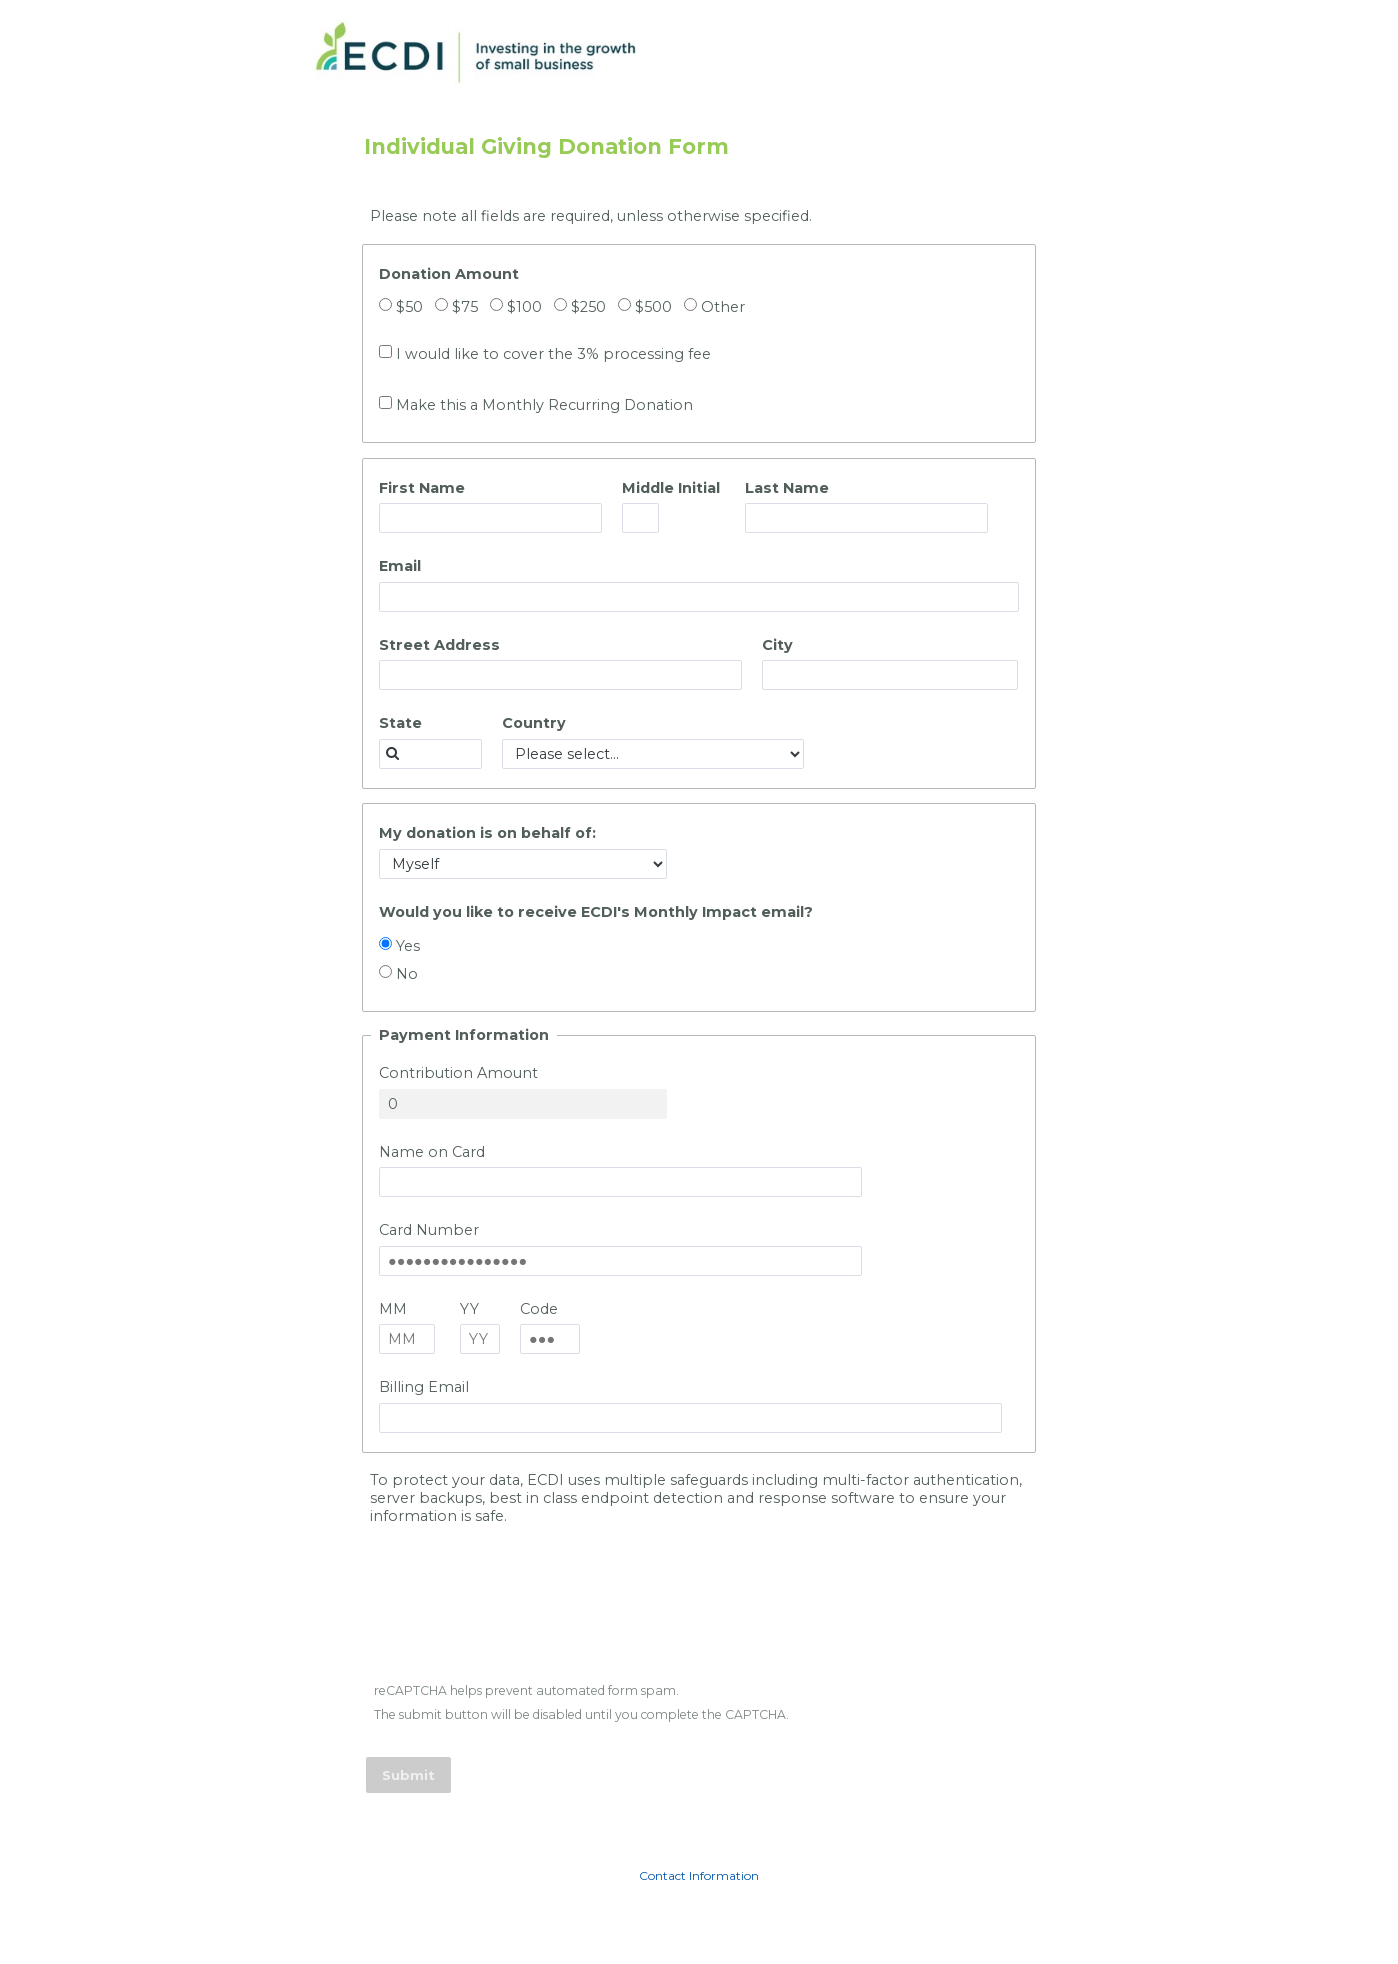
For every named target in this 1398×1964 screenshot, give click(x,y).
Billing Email (424, 1387)
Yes (408, 946)
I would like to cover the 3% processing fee (553, 354)
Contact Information (699, 1875)
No (407, 974)
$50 (409, 307)
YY (469, 1309)
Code (539, 1309)
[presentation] (520, 1615)
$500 (653, 307)
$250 (588, 307)
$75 (465, 307)
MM (393, 1309)
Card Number (429, 1230)
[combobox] (430, 754)
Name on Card (432, 1152)
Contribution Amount (458, 1073)
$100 (524, 307)
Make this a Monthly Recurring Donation (544, 405)
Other (723, 307)
